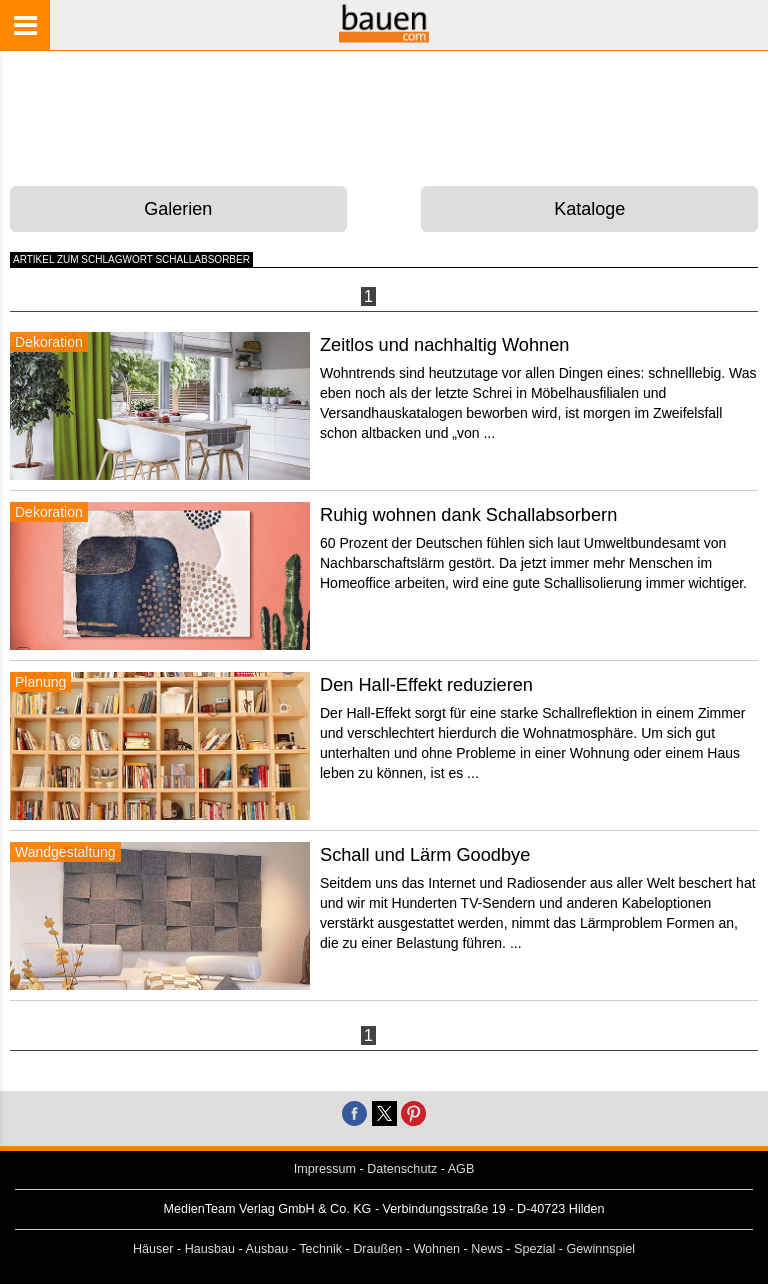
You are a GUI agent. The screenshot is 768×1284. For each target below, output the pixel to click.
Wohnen (436, 1249)
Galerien (178, 209)
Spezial (534, 1249)
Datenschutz (402, 1169)
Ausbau (267, 1249)
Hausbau (210, 1249)
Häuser (153, 1249)
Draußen (377, 1249)
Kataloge (589, 209)
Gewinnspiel (601, 1249)
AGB (461, 1169)
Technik (320, 1249)
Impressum (325, 1169)
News (487, 1249)
